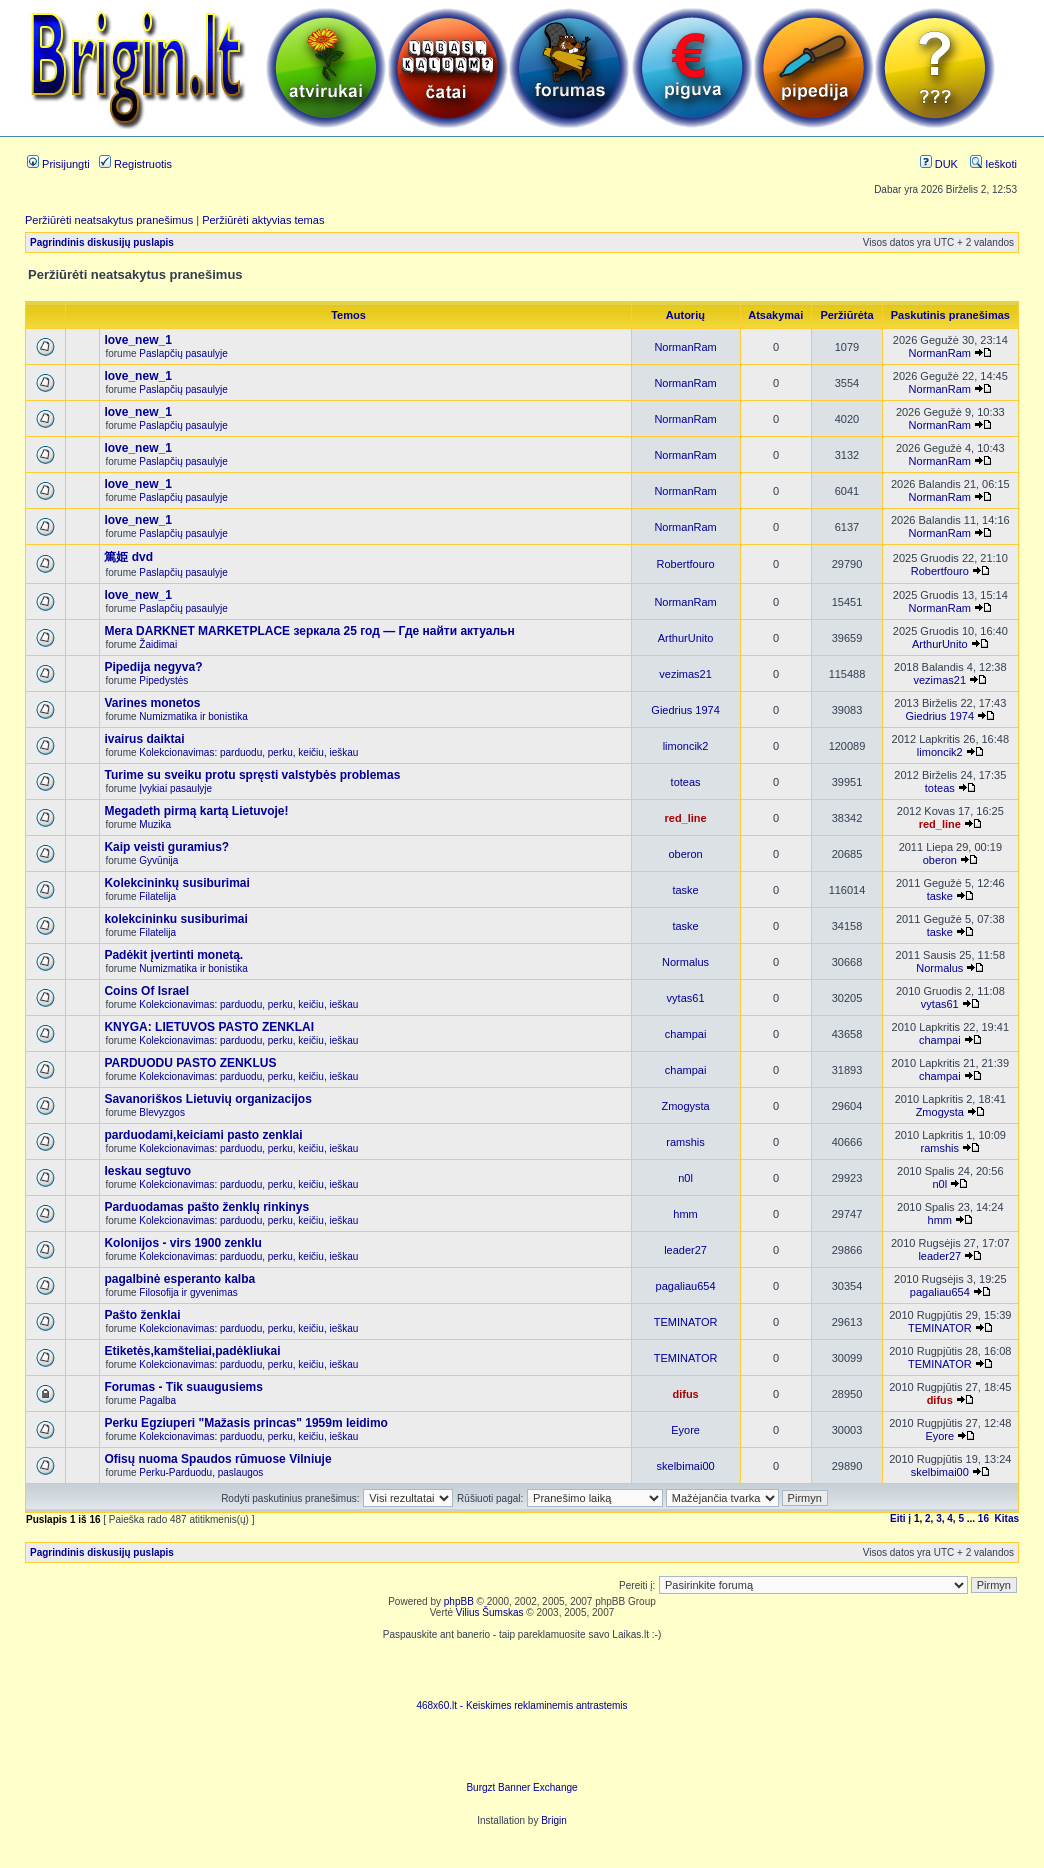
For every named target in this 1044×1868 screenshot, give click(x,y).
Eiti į (900, 1518)
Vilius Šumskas (490, 1612)
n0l (685, 1178)
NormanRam (685, 347)
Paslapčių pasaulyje (183, 353)
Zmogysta (685, 1106)
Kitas (1007, 1518)
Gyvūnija (158, 860)
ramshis (685, 1142)
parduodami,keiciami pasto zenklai (203, 1135)
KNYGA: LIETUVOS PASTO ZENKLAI (209, 1027)
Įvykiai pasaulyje (175, 788)
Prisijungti (58, 164)
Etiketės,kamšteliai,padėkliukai (192, 1351)
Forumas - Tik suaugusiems (183, 1387)
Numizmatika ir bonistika (193, 716)
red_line (685, 818)
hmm (685, 1214)
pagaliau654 (686, 1286)
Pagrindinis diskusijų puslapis (102, 242)
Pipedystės (163, 680)
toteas (686, 782)
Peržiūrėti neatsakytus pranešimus (109, 220)
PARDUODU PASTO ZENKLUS (190, 1063)
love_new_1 (137, 340)
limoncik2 (686, 746)
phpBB (459, 1601)
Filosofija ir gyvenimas (188, 1292)
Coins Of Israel (146, 991)
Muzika (155, 824)
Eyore (685, 1430)
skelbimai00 (686, 1466)
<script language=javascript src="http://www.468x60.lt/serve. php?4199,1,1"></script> (522, 1670)
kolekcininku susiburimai (175, 919)
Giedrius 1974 (685, 710)
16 (983, 1518)
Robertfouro (686, 564)
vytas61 (686, 998)
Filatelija (157, 896)
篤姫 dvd (128, 557)
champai (686, 1034)
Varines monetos (152, 703)
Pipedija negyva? (153, 667)
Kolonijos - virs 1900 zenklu (182, 1243)
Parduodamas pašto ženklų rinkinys (206, 1207)
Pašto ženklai (142, 1315)
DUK (939, 164)
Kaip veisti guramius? (166, 847)
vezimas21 (685, 674)
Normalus (685, 962)
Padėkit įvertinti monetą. (173, 955)
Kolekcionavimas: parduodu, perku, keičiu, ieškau (248, 752)
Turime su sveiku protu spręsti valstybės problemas (252, 775)
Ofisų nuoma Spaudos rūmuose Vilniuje (217, 1459)
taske (685, 890)
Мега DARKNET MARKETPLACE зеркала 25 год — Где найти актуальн (309, 631)
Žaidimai (158, 644)
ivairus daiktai (144, 739)
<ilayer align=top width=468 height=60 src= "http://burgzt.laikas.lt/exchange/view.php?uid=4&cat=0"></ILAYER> (522, 1752)
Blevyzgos (162, 1112)
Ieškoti (993, 164)
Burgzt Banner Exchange (521, 1787)
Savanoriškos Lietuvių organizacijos (207, 1099)
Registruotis (135, 164)
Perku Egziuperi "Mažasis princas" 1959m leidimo (246, 1423)
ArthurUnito (686, 638)
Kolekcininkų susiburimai (176, 883)
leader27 (685, 1250)
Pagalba (157, 1400)
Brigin (554, 1820)
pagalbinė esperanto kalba (179, 1279)
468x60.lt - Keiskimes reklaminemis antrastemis (521, 1705)
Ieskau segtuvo (147, 1171)
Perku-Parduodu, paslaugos (201, 1472)
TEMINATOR (686, 1322)
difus (685, 1394)
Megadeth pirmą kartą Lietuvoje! (196, 811)
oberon (685, 854)
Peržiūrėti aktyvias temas (263, 220)
